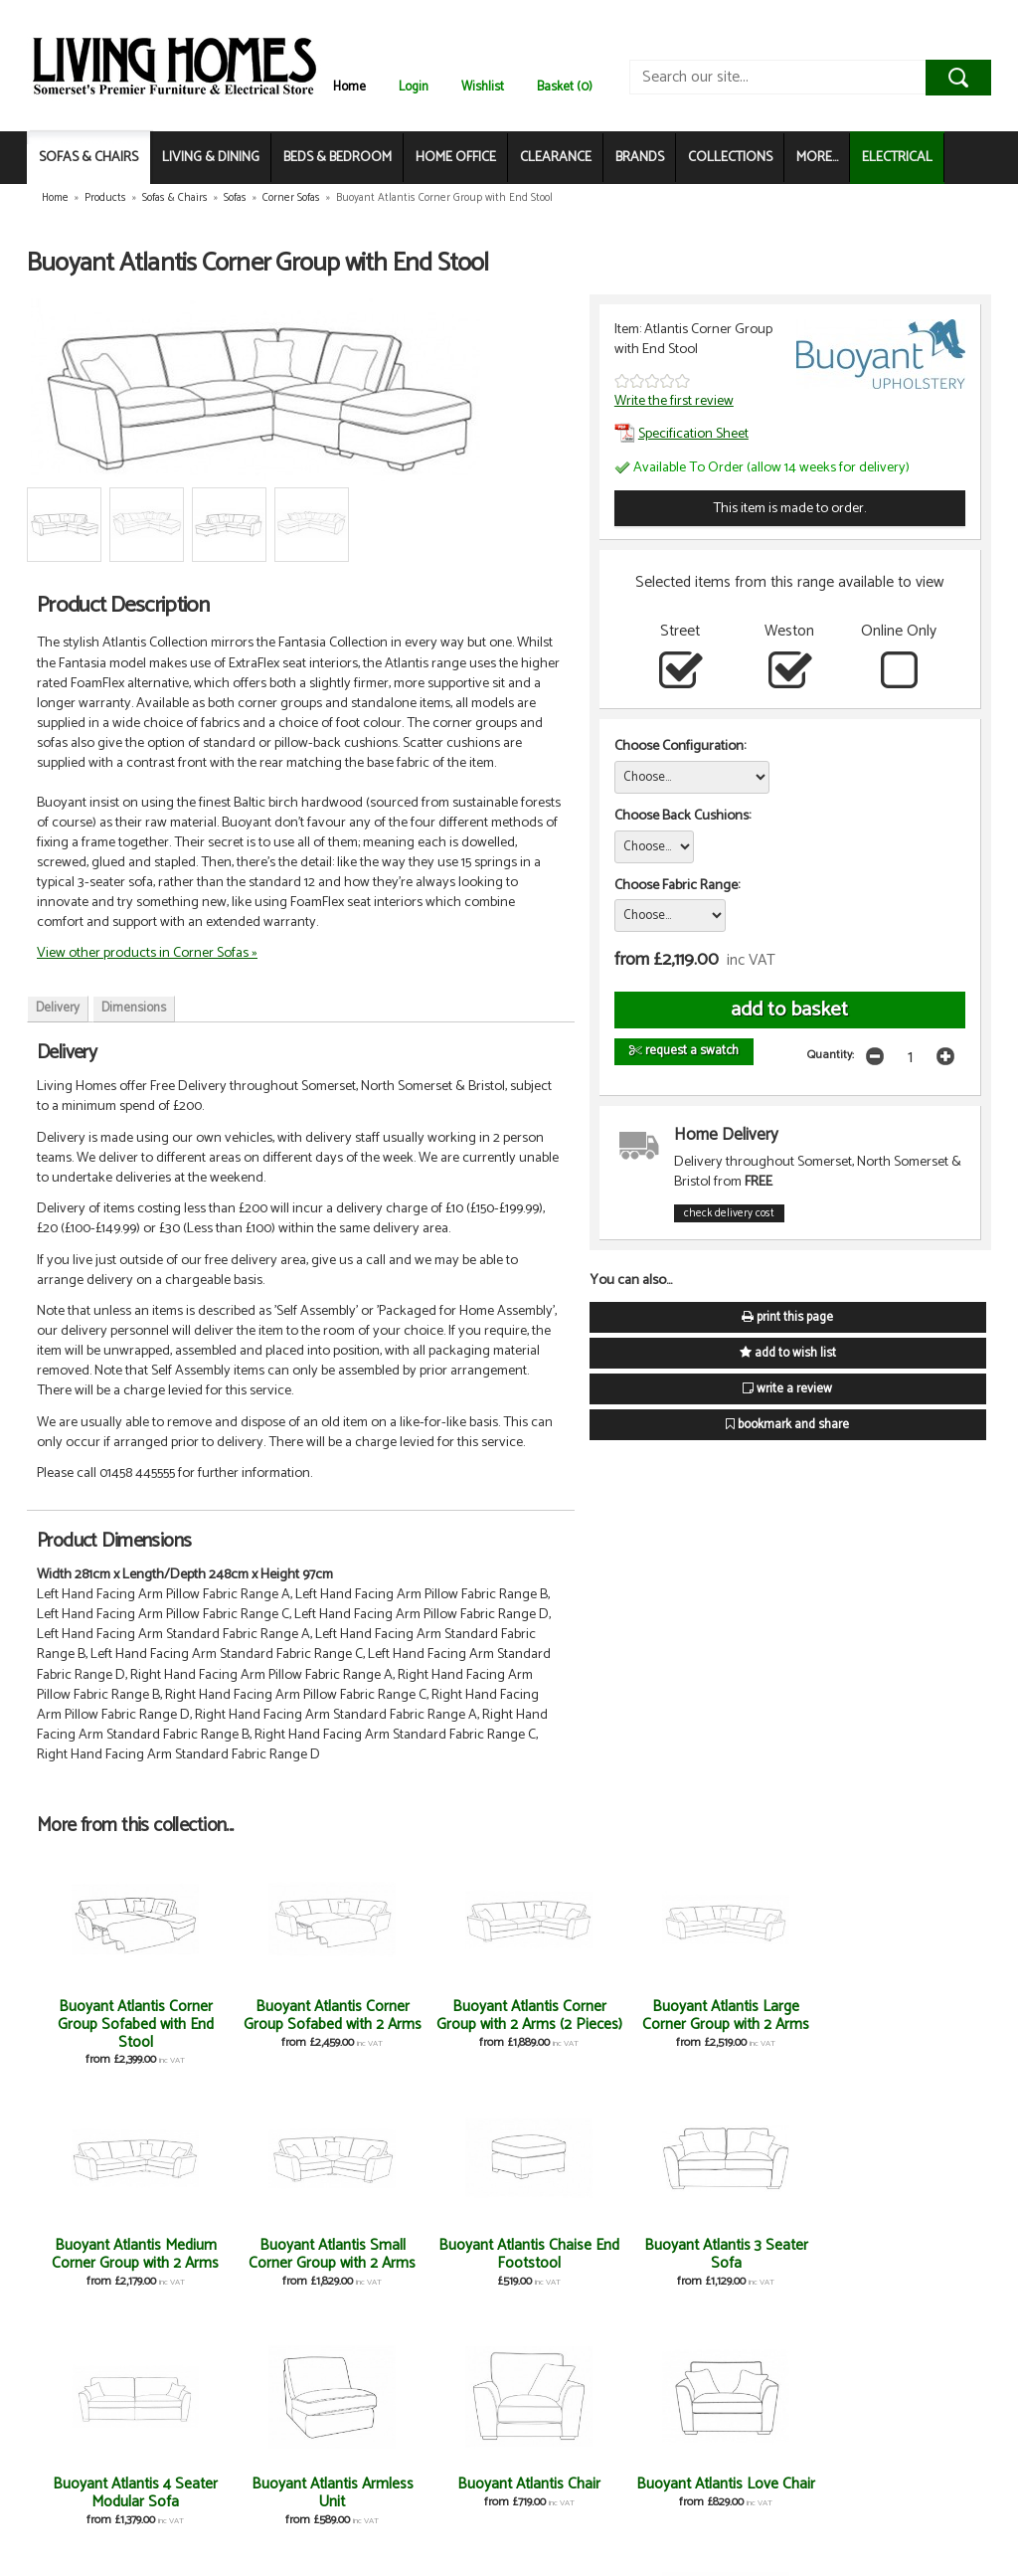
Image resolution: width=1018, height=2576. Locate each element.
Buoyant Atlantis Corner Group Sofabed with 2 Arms (273, 2024)
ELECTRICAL (897, 157)
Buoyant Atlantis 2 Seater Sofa (273, 2493)
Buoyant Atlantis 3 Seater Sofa (272, 2254)
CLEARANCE (556, 157)
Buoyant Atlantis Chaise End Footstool (116, 2254)
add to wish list (788, 1353)
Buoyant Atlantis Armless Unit (588, 2254)
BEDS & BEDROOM (337, 157)
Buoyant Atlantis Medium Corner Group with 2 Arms (744, 2024)
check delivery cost (729, 1213)
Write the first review (674, 401)
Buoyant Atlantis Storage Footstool (587, 2493)
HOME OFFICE (456, 157)
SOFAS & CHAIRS (88, 157)
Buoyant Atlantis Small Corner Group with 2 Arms (902, 2024)
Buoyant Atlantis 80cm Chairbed (430, 2493)
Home (349, 87)
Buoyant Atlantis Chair (744, 2245)
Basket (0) (565, 87)
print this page (787, 1317)
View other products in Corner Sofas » (147, 953)
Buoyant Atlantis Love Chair (902, 2254)
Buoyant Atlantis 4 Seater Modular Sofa (430, 2254)
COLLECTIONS (730, 157)
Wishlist (482, 87)
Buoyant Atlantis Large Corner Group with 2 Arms (587, 2024)
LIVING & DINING (210, 157)
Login (413, 87)
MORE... (817, 157)
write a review (787, 1389)
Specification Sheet (681, 434)
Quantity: (830, 1054)
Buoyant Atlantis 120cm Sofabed (116, 2493)
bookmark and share (787, 1424)
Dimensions (133, 1008)
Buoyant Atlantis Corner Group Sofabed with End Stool (116, 2024)
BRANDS (639, 157)
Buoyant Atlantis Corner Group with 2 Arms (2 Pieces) (430, 2024)
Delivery (58, 1008)
